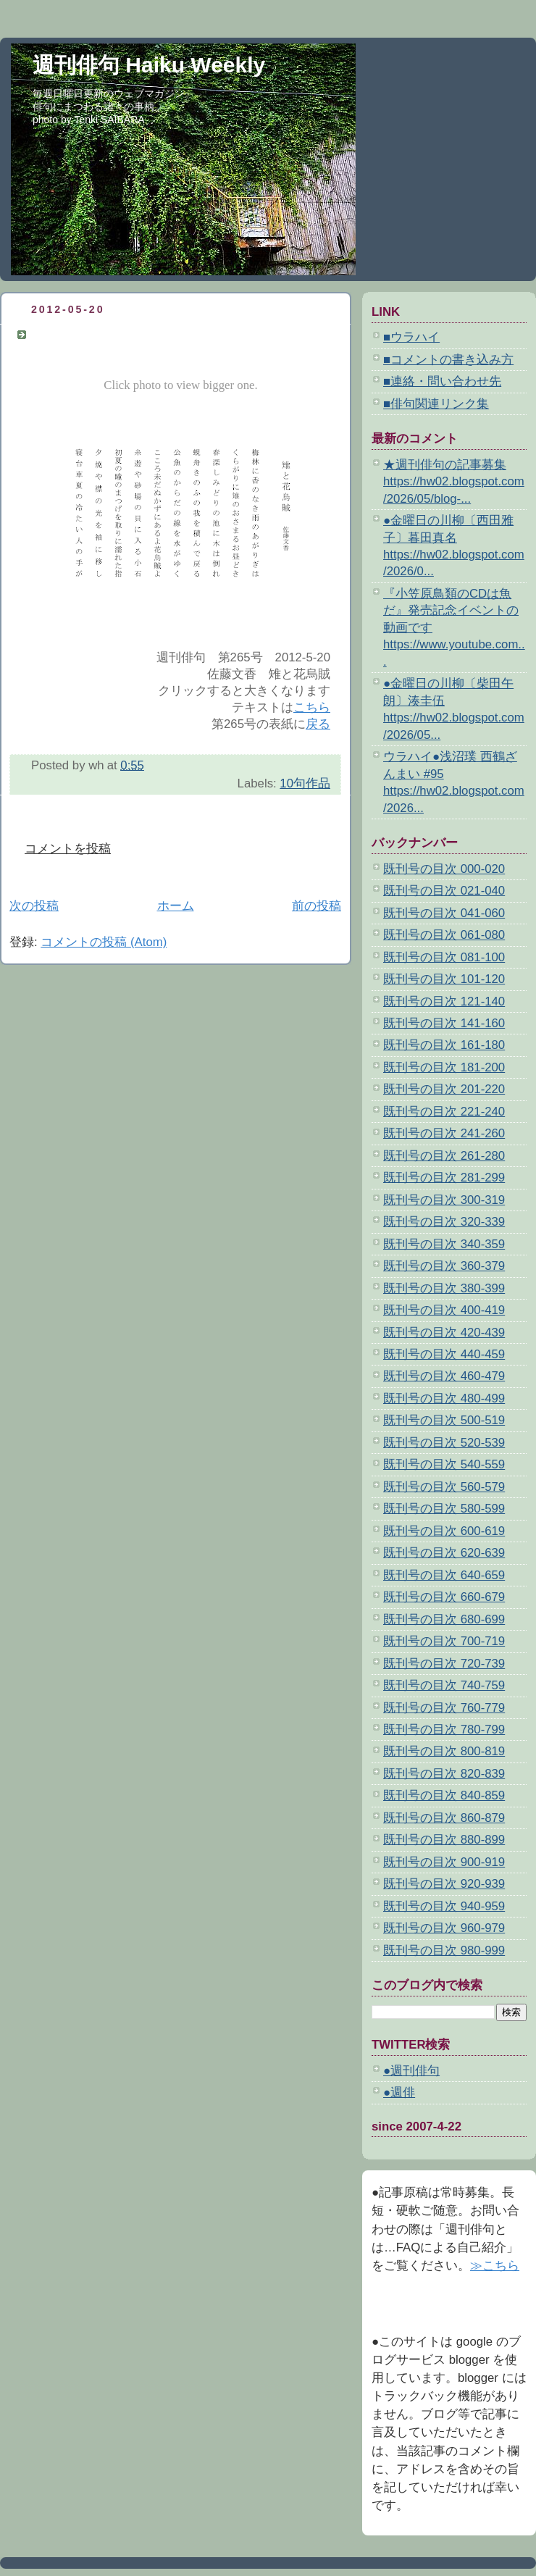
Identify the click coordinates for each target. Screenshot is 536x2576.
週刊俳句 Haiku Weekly (149, 65)
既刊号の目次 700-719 (444, 1641)
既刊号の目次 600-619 (444, 1531)
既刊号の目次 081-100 (444, 957)
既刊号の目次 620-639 (444, 1553)
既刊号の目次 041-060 (444, 913)
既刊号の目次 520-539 (444, 1443)
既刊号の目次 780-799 (444, 1729)
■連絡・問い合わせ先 (442, 381)
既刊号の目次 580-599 (444, 1508)
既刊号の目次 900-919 (444, 1862)
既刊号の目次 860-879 (444, 1818)
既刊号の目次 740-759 (444, 1685)
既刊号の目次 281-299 (444, 1177)
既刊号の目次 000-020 (444, 869)
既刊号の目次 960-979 (444, 1928)
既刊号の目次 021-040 (444, 891)
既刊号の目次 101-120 (444, 979)
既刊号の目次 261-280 (444, 1156)
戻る (318, 724)
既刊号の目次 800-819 (444, 1751)
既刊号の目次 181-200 (444, 1067)
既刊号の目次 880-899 (444, 1840)
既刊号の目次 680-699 (444, 1619)
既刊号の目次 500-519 (444, 1420)
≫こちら (494, 2265)
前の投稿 (316, 906)
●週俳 (399, 2092)
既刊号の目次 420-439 (444, 1332)
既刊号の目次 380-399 (444, 1288)
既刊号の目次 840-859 (444, 1795)
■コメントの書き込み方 (448, 360)
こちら (311, 707)
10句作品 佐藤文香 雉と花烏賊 (124, 334)
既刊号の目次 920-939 (444, 1884)
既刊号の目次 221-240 (444, 1111)
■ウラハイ (411, 337)
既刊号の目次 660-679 (444, 1597)
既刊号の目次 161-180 (444, 1045)
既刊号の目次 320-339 (444, 1222)
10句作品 (305, 783)
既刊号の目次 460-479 (444, 1376)
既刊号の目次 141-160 (444, 1023)
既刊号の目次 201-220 (444, 1089)
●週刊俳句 (411, 2071)
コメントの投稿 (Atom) (104, 942)
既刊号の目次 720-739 (444, 1663)
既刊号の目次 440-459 (444, 1354)
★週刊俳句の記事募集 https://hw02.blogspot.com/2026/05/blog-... (453, 482)
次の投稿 (34, 906)
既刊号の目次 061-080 (444, 935)
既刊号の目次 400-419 (444, 1310)
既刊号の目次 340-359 (444, 1244)
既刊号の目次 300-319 (444, 1200)
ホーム (175, 906)
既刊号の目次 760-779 (444, 1708)
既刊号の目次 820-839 (444, 1774)
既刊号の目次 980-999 (444, 1950)
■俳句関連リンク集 (436, 404)
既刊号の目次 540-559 (444, 1464)
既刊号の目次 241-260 (444, 1133)
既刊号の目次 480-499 (444, 1398)
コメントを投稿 (68, 849)
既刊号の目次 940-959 (444, 1906)
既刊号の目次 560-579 (444, 1487)
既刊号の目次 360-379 (444, 1266)
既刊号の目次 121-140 (444, 1001)
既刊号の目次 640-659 (444, 1575)
